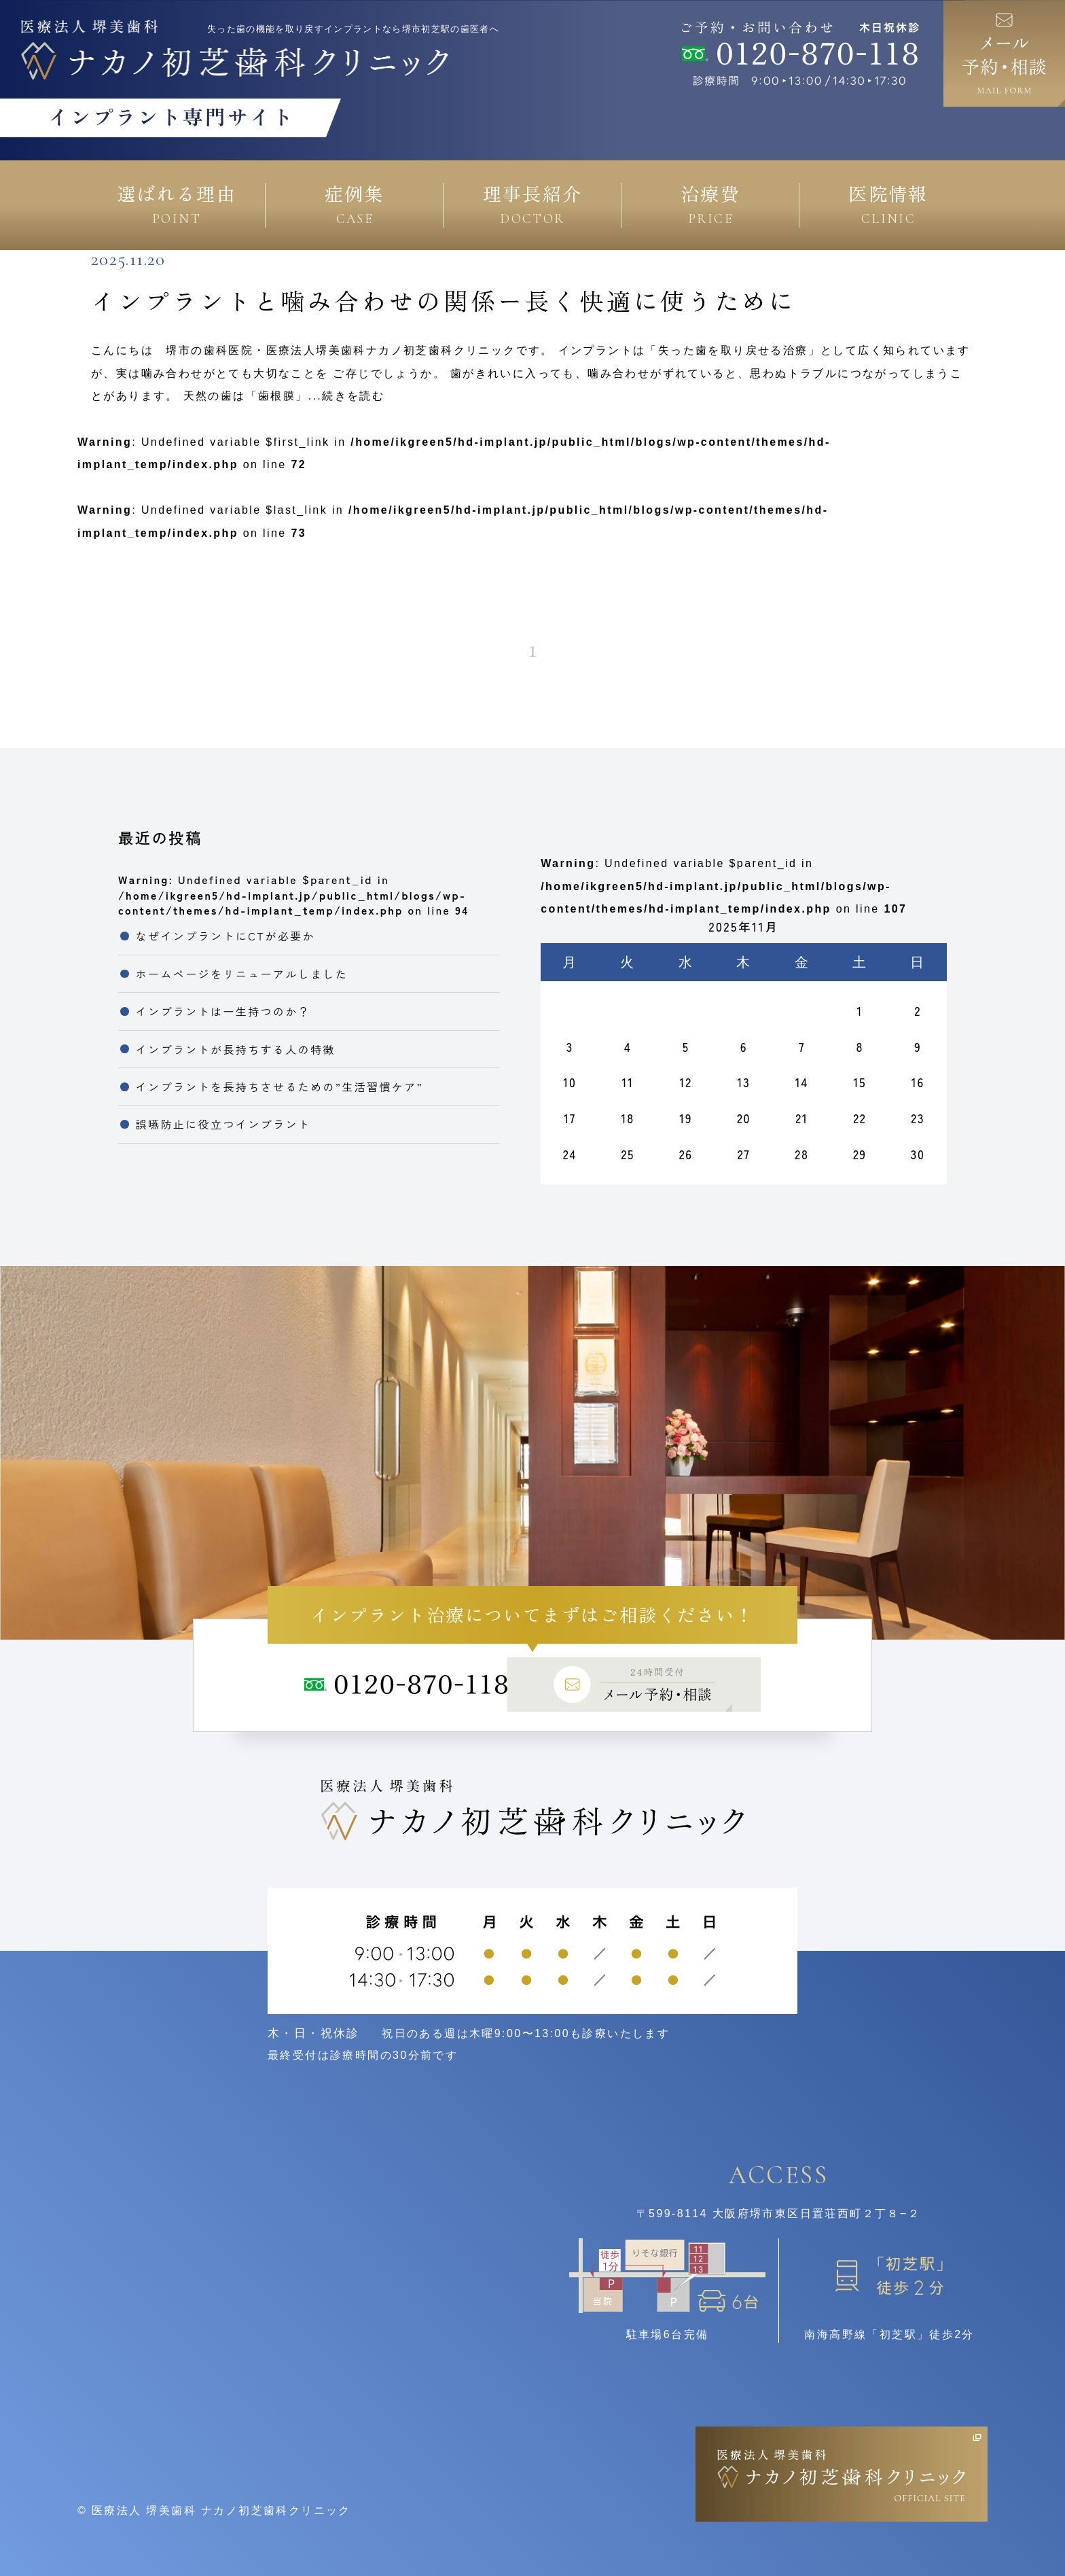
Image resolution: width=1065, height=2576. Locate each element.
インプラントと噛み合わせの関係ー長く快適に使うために (443, 300)
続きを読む (353, 396)
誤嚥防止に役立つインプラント (223, 1124)
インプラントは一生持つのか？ (223, 1011)
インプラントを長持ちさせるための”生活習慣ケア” (279, 1086)
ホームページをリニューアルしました (242, 974)
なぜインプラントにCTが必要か (225, 936)
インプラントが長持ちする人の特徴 (236, 1049)
